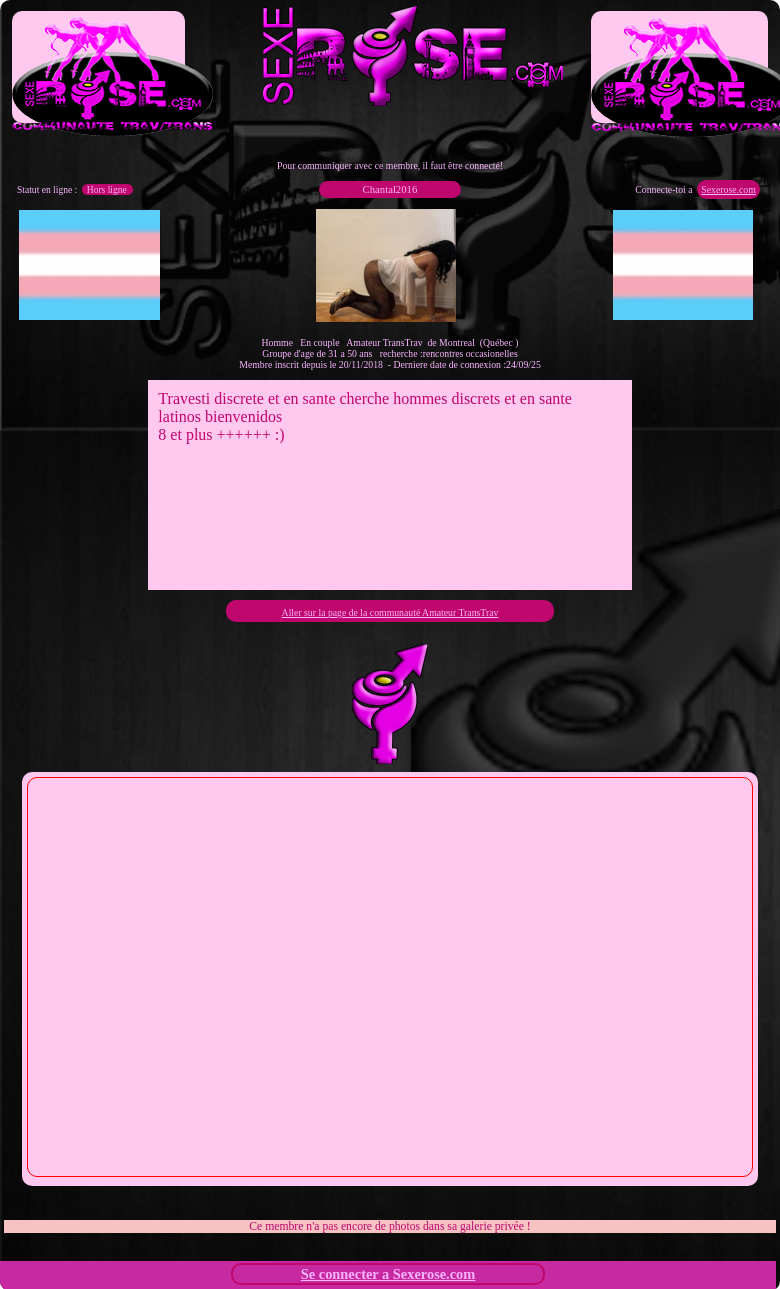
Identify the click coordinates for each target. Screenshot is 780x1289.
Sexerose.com (728, 189)
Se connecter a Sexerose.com (388, 1274)
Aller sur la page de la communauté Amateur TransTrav (390, 612)
